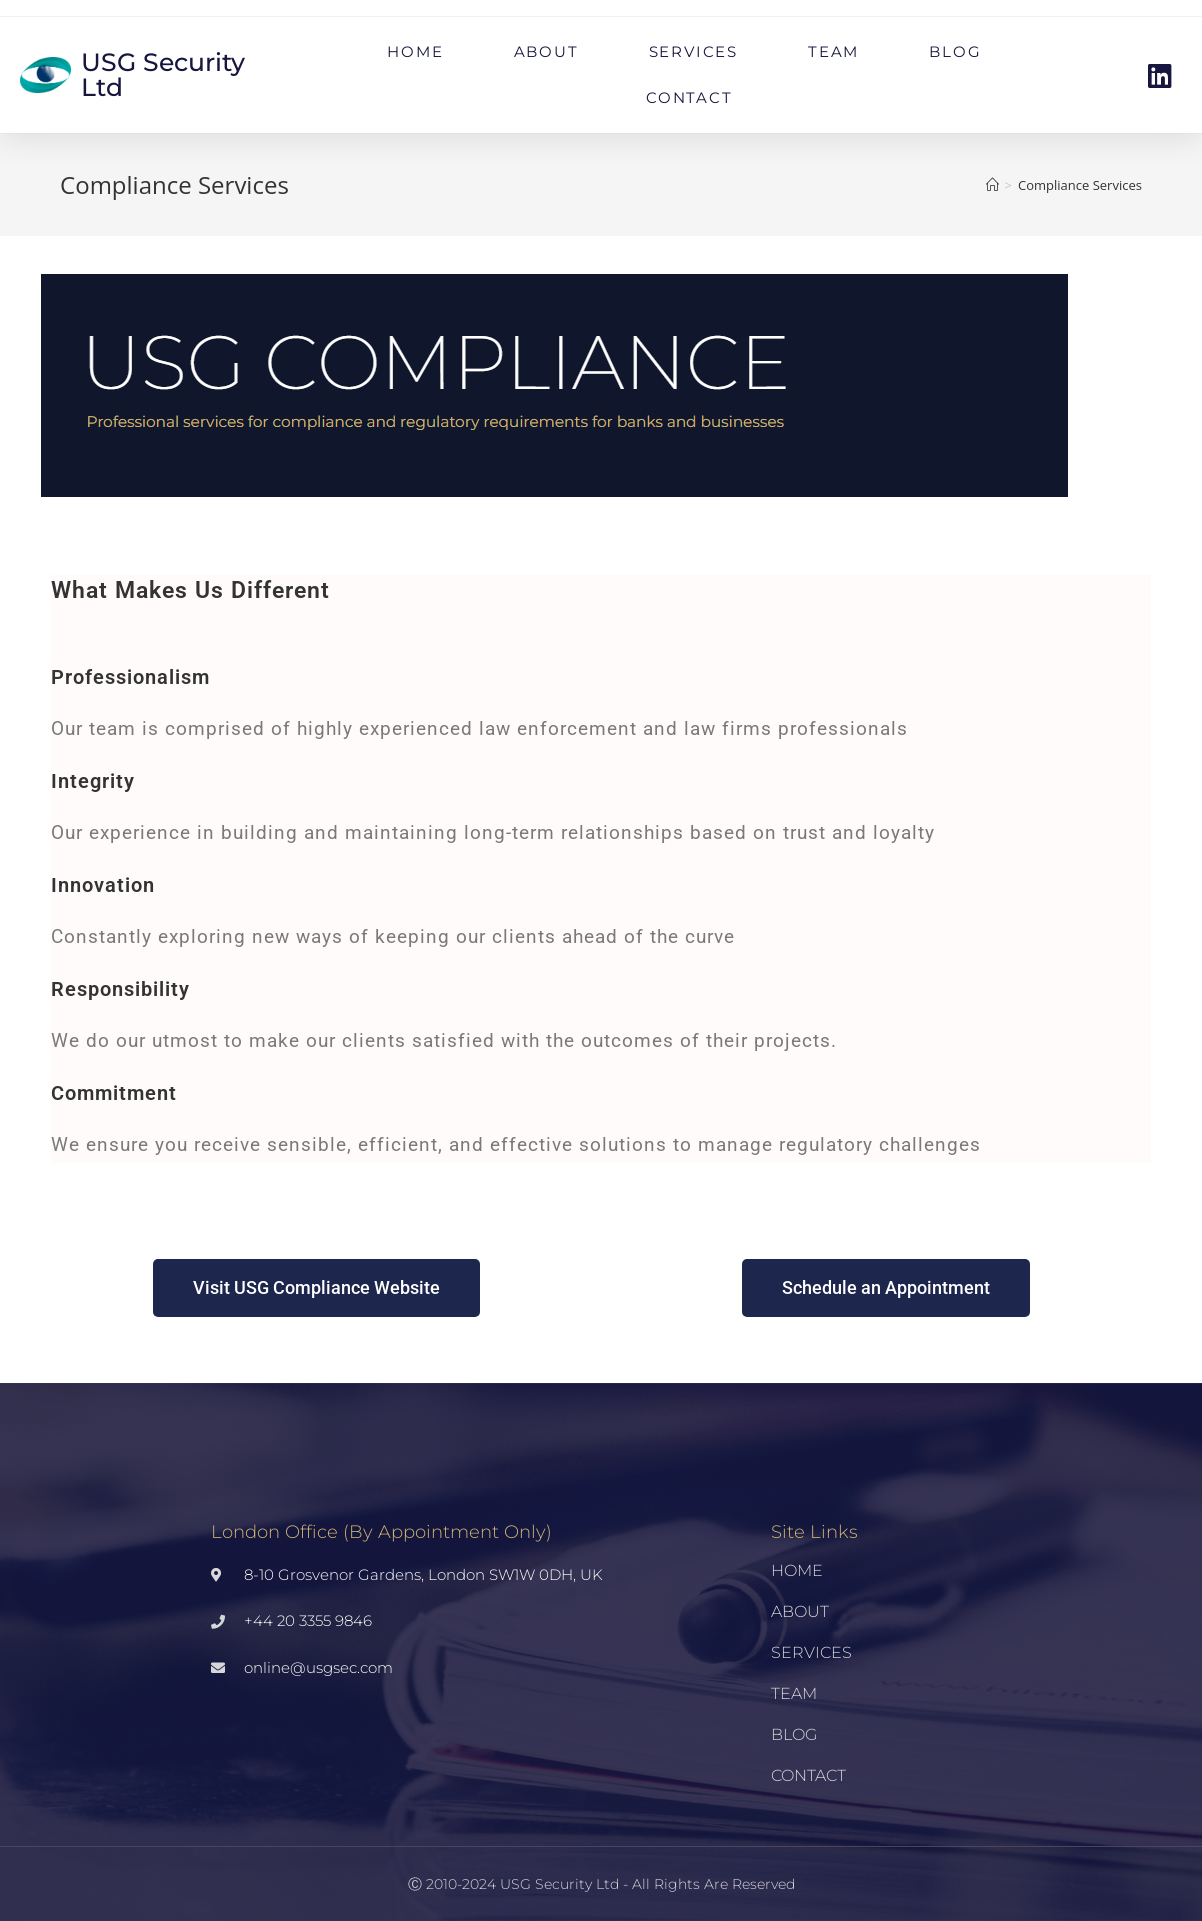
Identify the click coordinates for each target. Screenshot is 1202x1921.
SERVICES (693, 51)
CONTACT (689, 97)
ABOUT (546, 51)
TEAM (833, 51)
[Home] (992, 185)
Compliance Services (1080, 185)
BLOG (955, 51)
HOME (415, 51)
